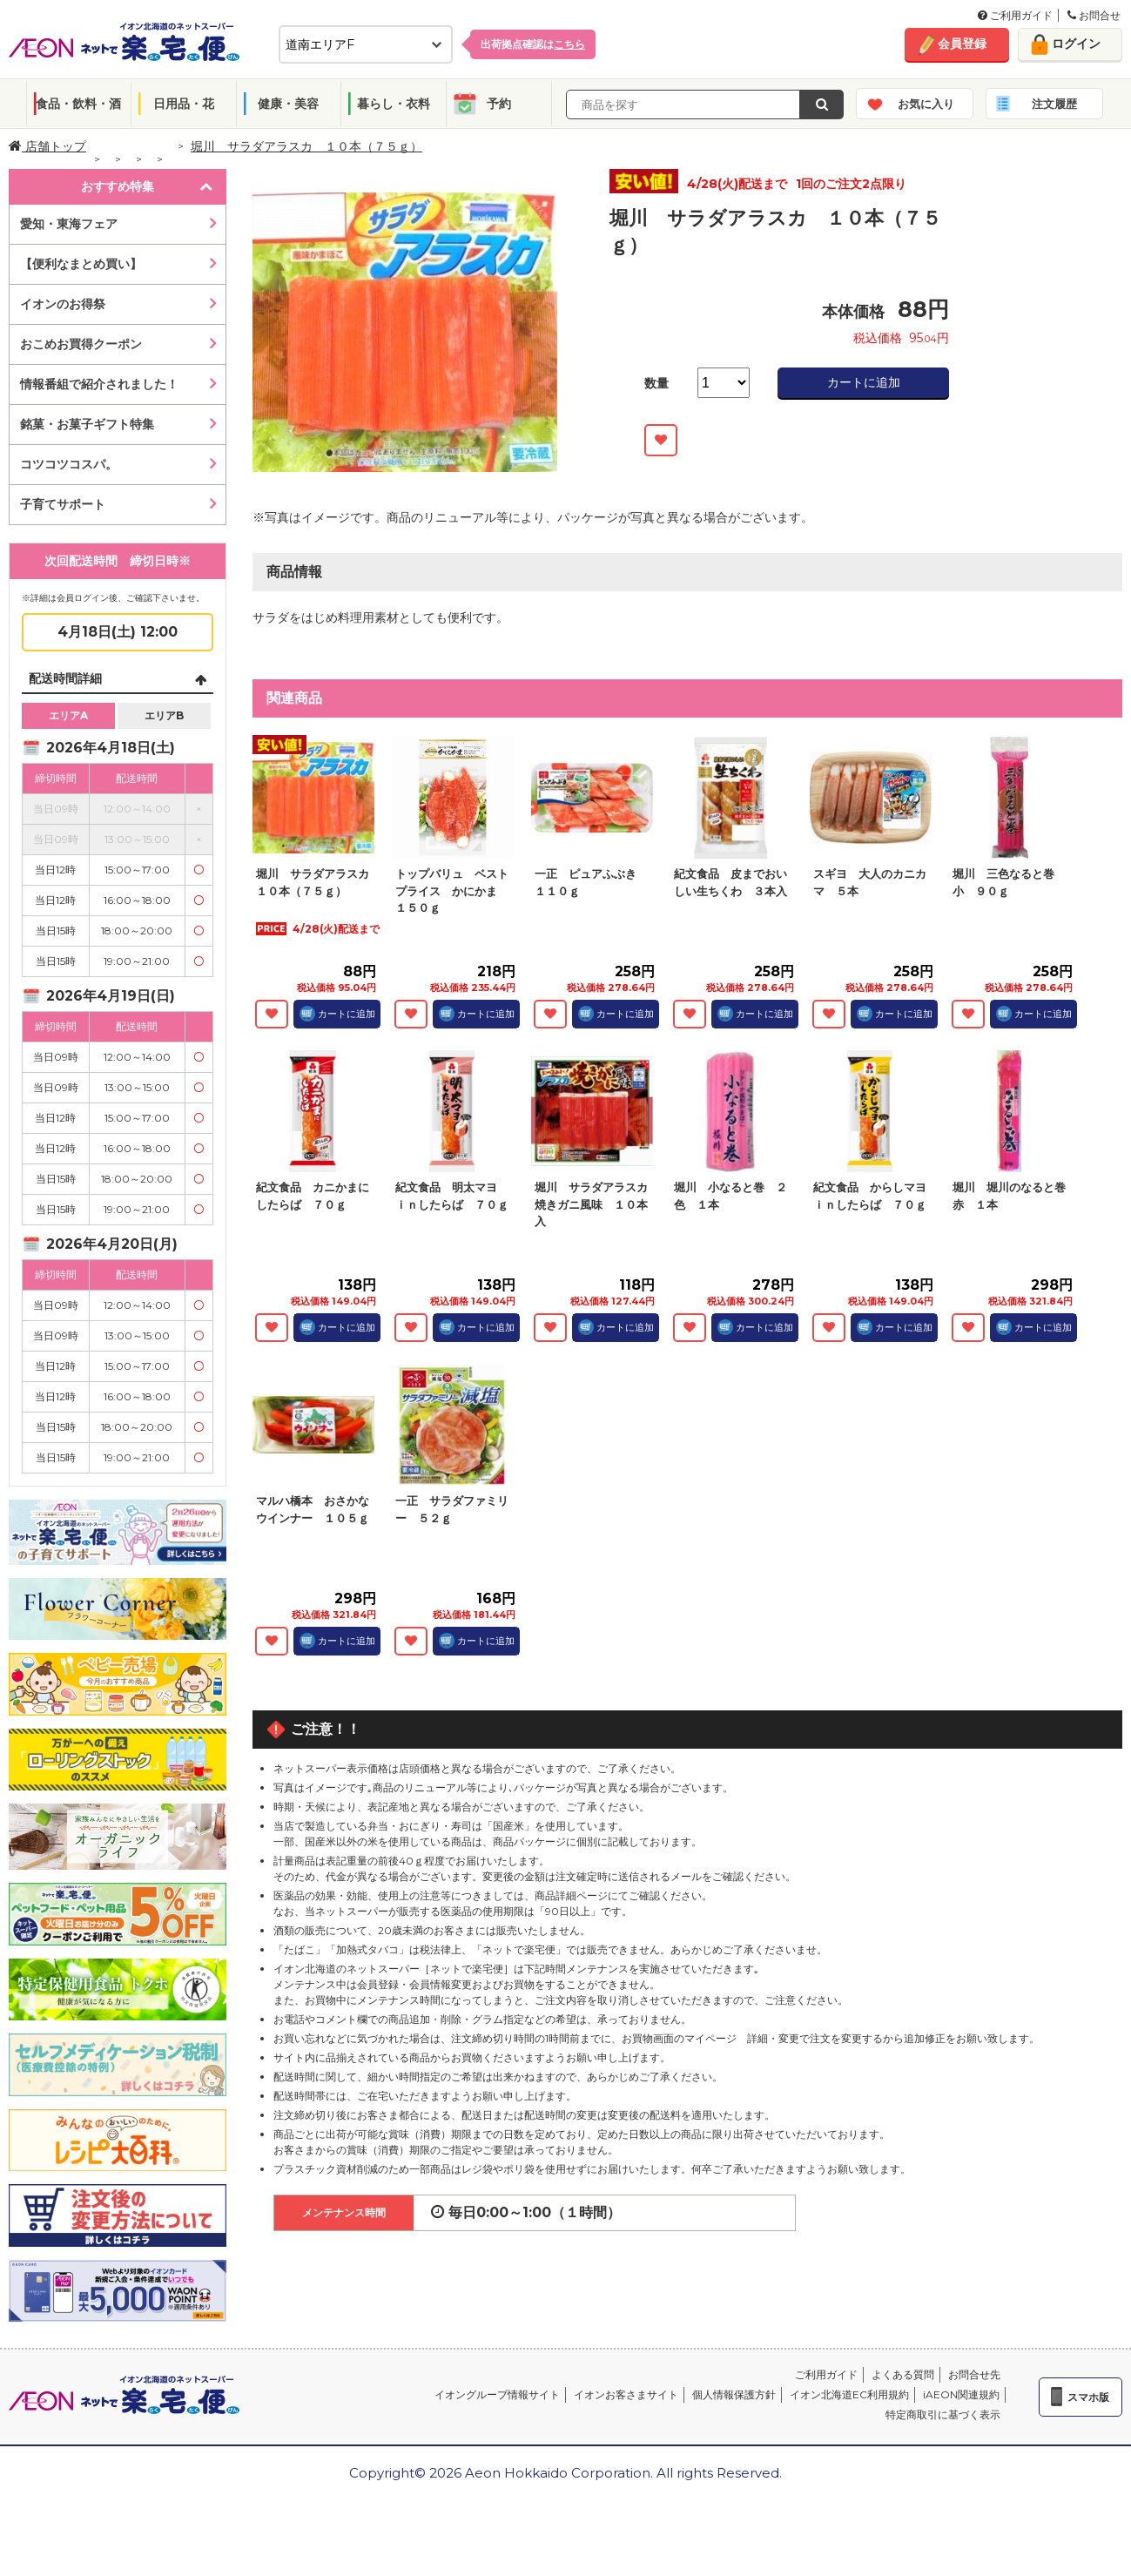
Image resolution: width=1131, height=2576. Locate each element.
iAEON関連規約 (961, 2394)
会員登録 (962, 43)
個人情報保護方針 (734, 2394)
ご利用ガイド (1015, 15)
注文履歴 (1054, 104)
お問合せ (1094, 15)
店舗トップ (47, 146)
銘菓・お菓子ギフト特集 (87, 424)
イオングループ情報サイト (497, 2394)
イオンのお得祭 (62, 304)
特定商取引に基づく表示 (942, 2414)
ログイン (1076, 43)
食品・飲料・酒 (78, 103)
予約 (499, 103)
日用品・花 (183, 103)
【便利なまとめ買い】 (81, 264)
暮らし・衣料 (393, 103)
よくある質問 (903, 2374)
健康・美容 (288, 103)
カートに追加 (863, 382)
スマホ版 (1088, 2397)
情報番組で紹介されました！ (99, 384)
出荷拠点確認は (533, 44)
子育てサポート (62, 504)
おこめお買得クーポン (81, 344)
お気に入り (926, 104)
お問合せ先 (974, 2374)
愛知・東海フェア (69, 224)
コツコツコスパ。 (69, 464)
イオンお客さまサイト (626, 2394)
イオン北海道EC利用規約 (849, 2394)
